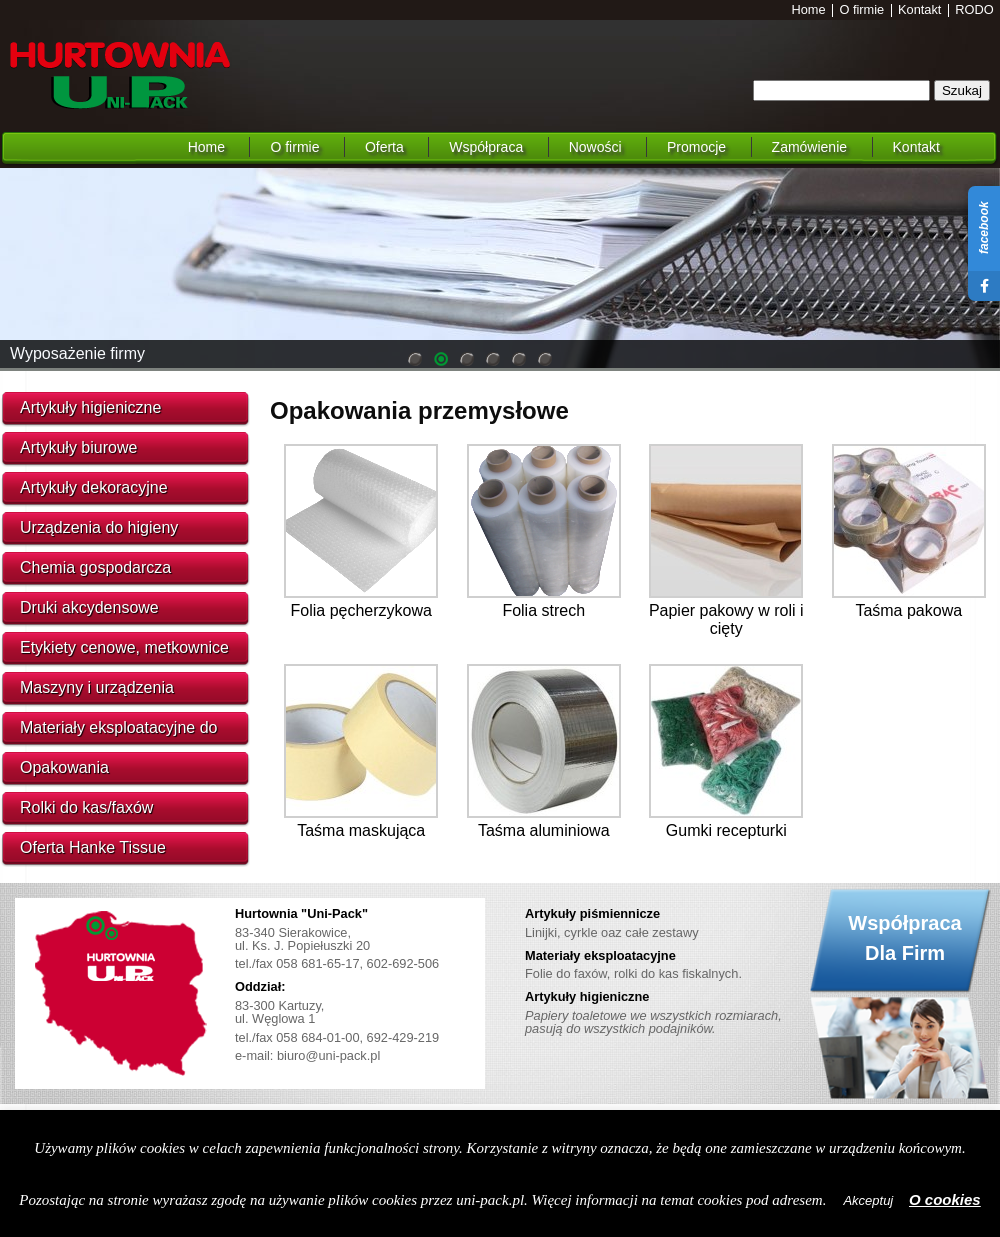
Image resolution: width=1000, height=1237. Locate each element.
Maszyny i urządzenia (97, 687)
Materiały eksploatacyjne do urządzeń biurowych (118, 733)
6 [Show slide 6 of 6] (545, 361)
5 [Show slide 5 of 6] (519, 361)
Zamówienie (809, 147)
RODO (974, 10)
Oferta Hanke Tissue (93, 847)
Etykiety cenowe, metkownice (124, 647)
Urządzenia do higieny (99, 527)
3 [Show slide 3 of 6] (467, 361)
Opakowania (64, 767)
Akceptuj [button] (868, 1200)
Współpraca (486, 147)
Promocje (696, 147)
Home (809, 10)
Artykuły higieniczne (90, 407)
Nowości (595, 147)
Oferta (384, 147)
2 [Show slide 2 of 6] (441, 361)
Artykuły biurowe (78, 447)
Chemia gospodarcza (95, 567)
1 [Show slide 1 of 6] (415, 361)
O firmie (861, 10)
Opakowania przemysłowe (419, 410)
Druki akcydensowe (89, 607)
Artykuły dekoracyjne (94, 487)
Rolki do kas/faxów (86, 807)
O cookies (945, 1199)
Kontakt (919, 10)
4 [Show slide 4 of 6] (493, 361)
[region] (500, 268)
